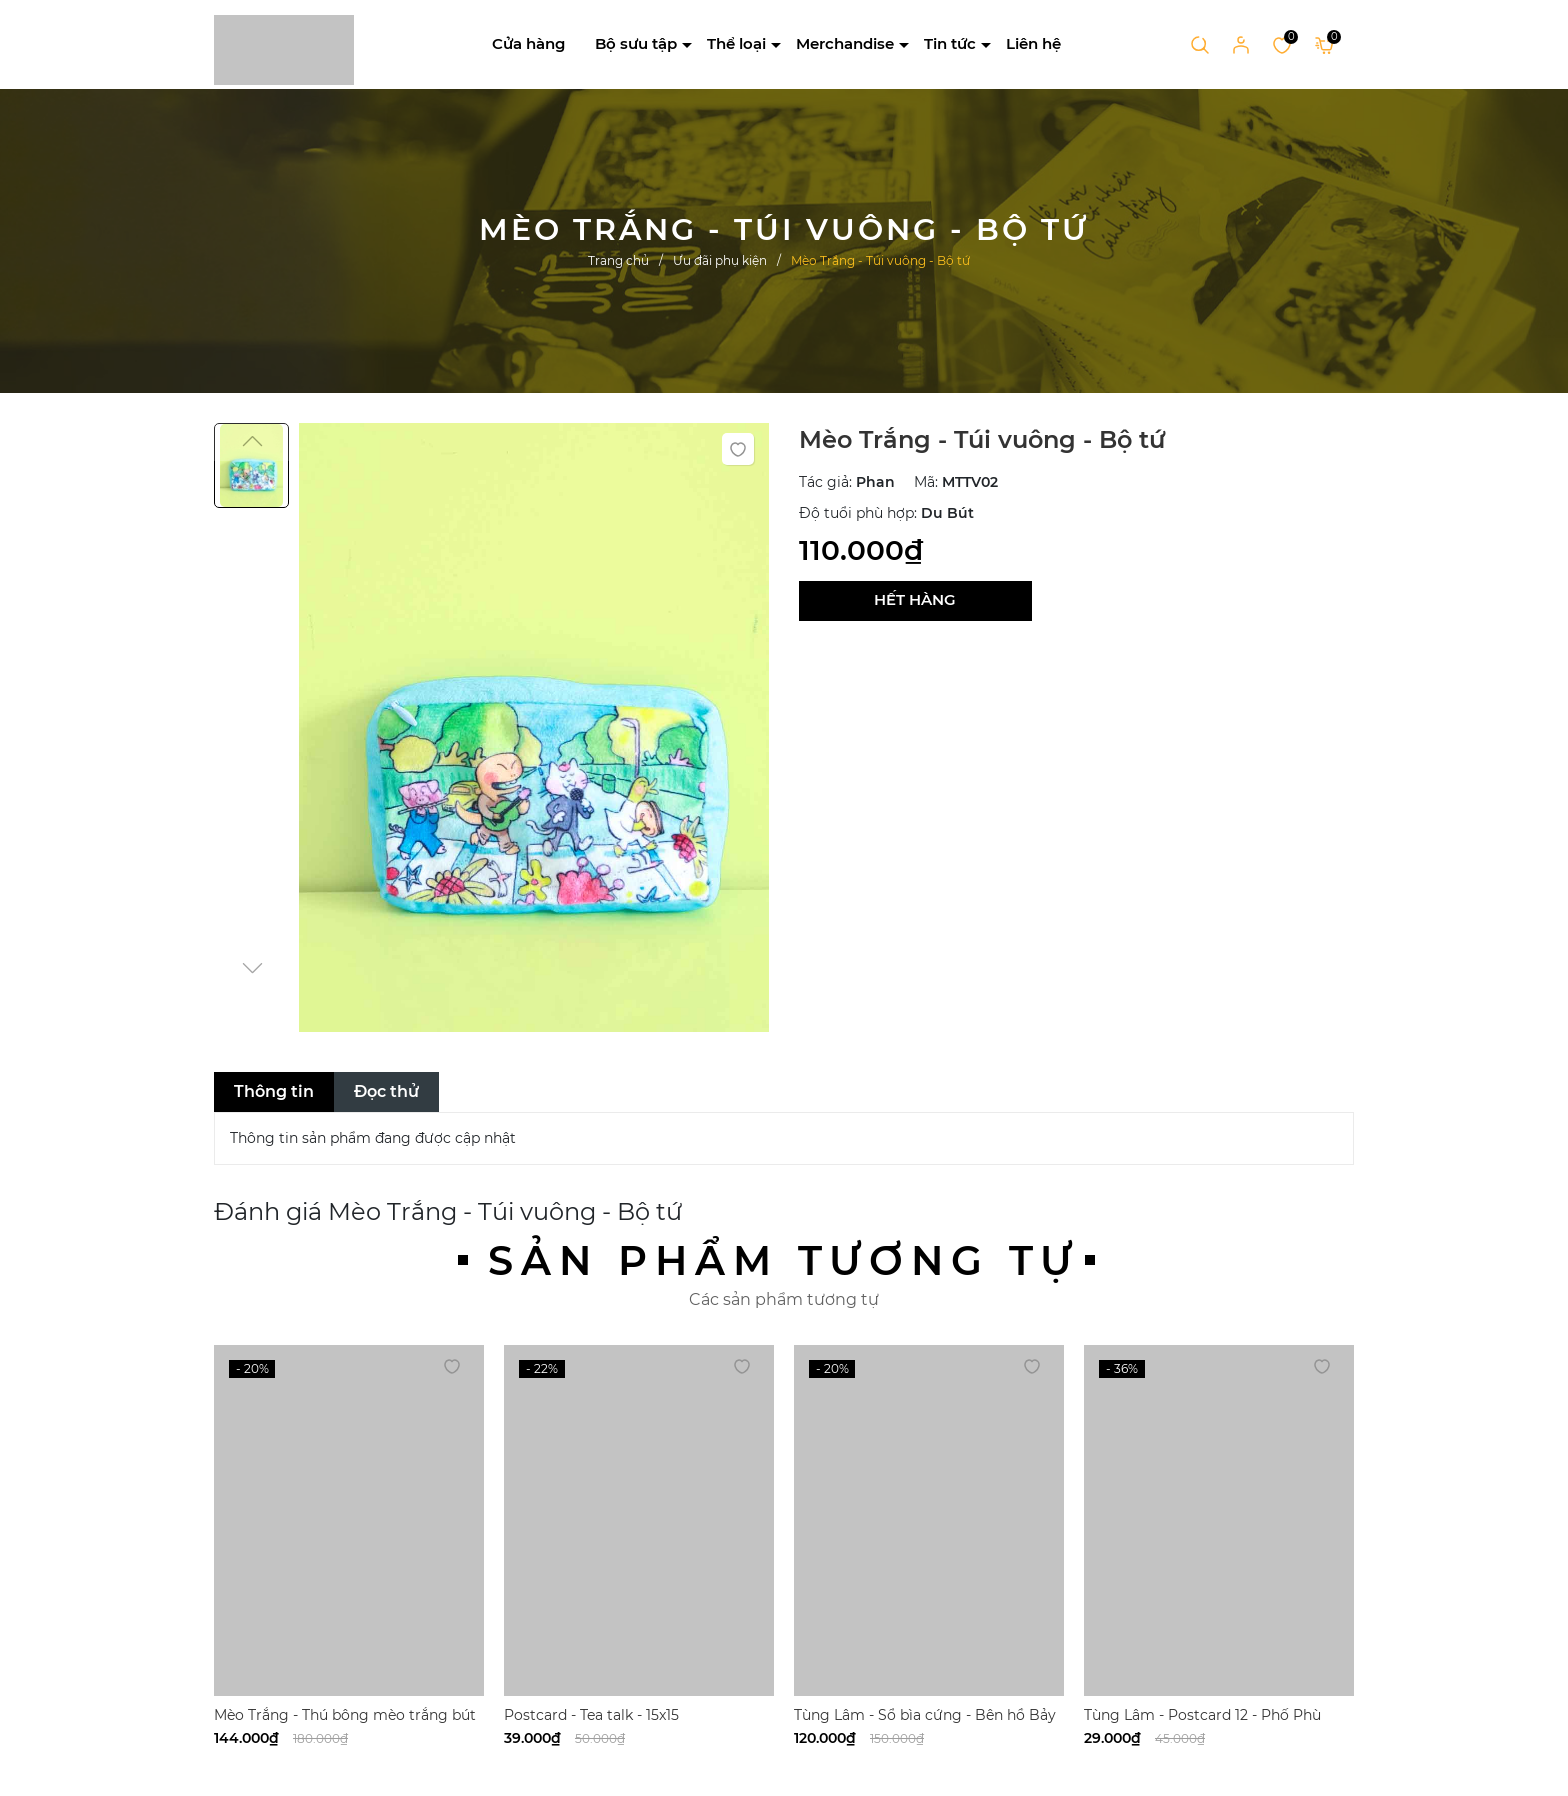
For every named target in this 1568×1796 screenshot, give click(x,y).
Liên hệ (1033, 43)
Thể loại (736, 43)
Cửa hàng (528, 43)
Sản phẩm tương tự (784, 1260)
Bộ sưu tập (636, 43)
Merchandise (845, 43)
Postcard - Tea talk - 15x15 (591, 1715)
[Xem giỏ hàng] (1324, 44)
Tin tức (950, 43)
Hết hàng (915, 599)
